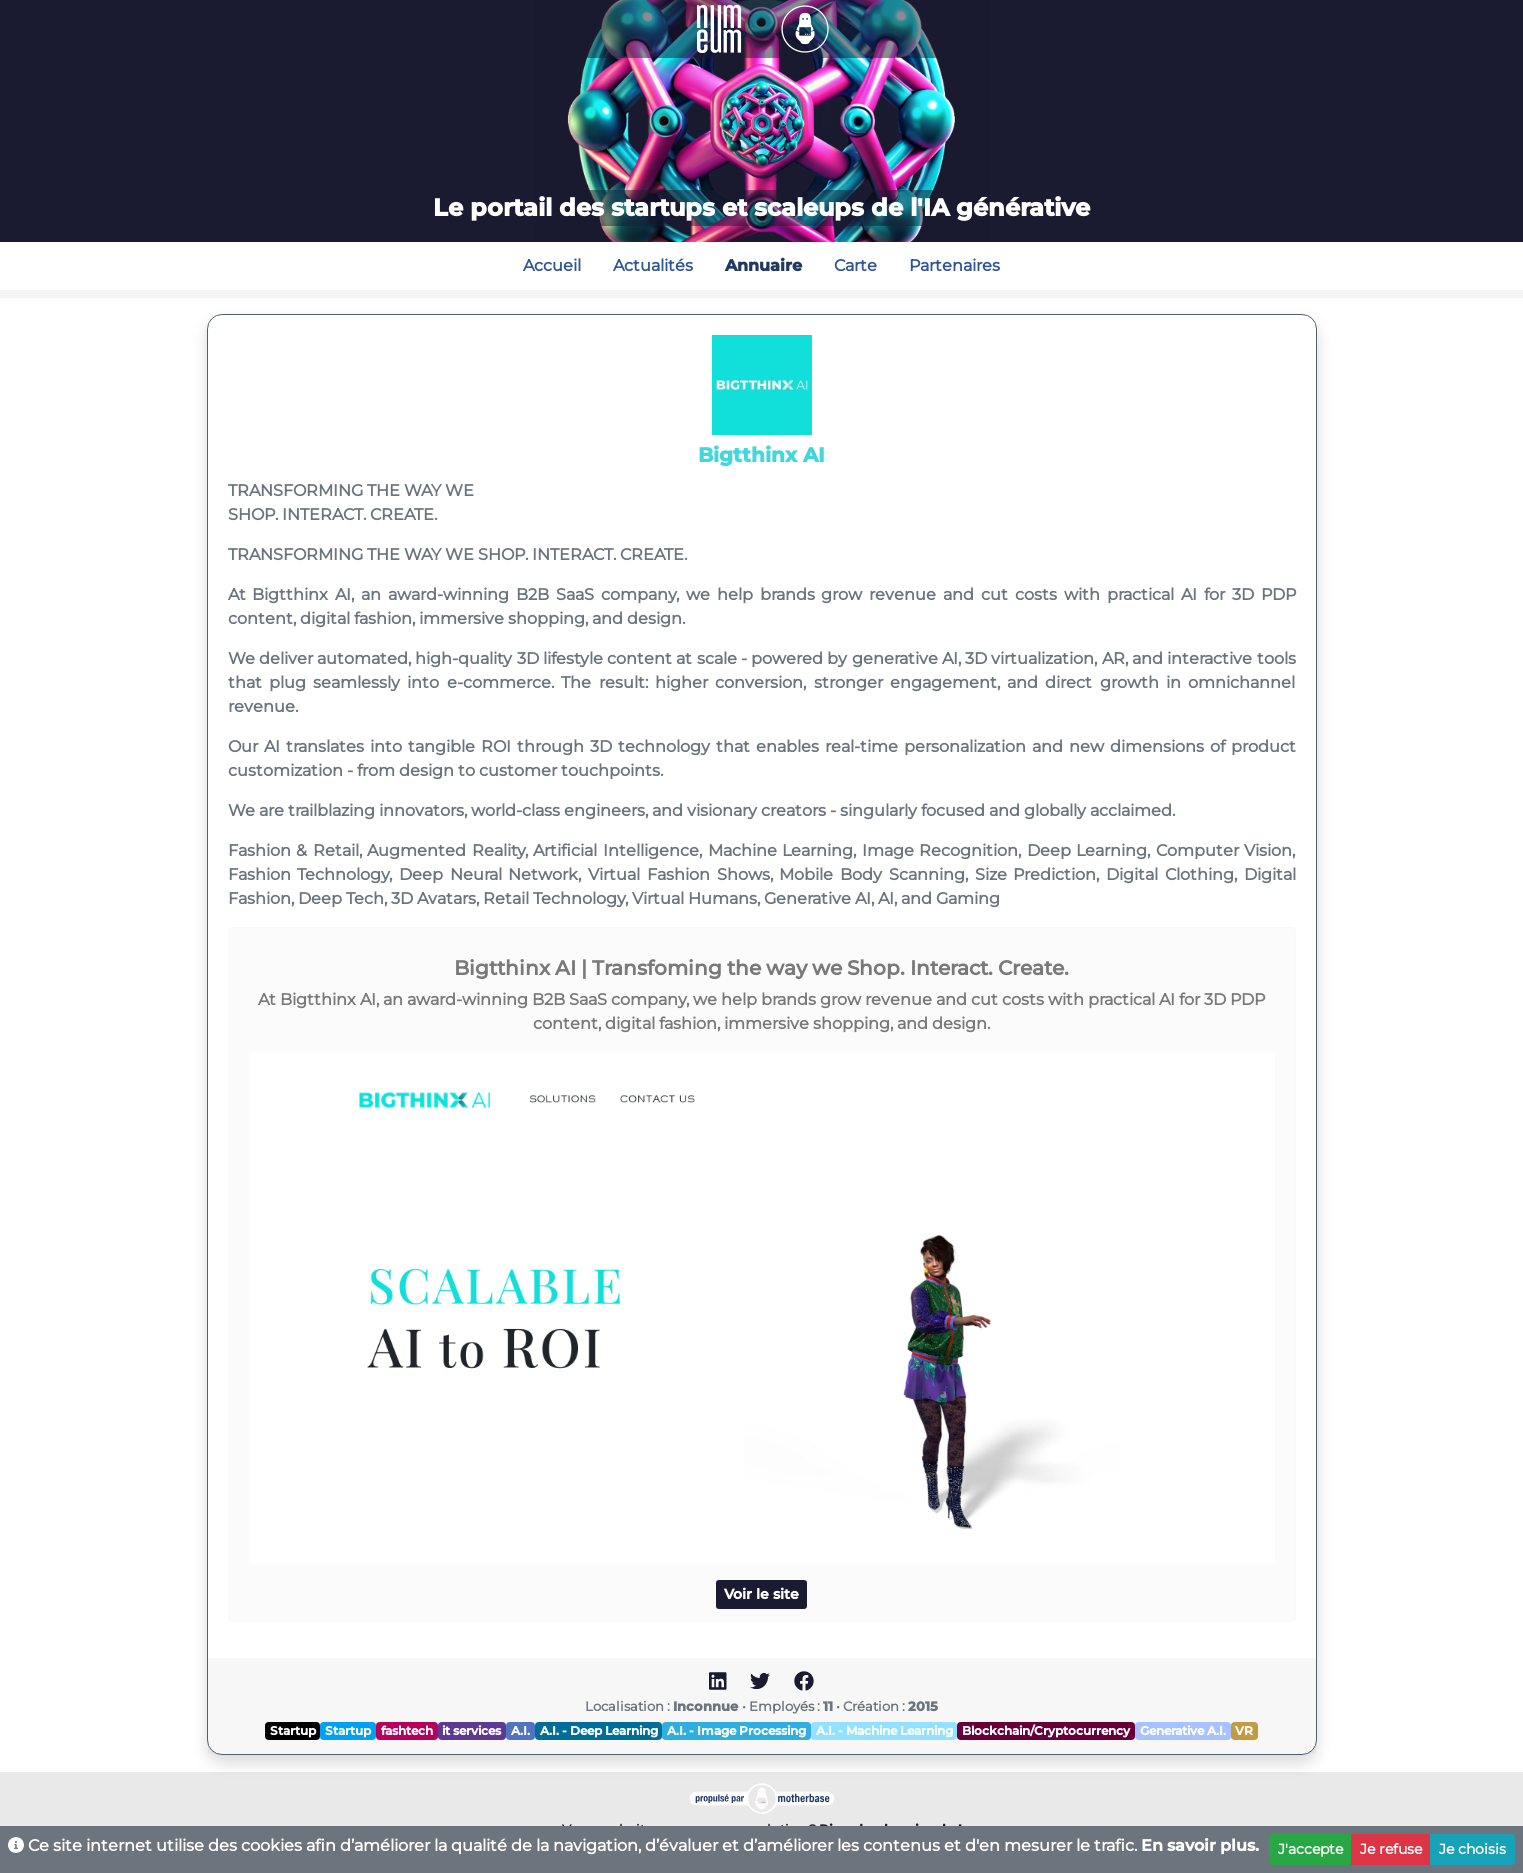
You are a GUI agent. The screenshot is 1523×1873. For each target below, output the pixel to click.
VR (1244, 1730)
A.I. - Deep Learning (599, 1730)
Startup (293, 1730)
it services (471, 1730)
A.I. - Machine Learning (884, 1730)
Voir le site (761, 1594)
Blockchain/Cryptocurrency (1046, 1730)
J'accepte (1310, 1849)
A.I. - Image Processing (736, 1730)
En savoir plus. (1200, 1845)
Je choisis (1472, 1849)
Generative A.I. (1183, 1730)
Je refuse (1391, 1849)
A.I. (520, 1730)
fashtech (407, 1730)
